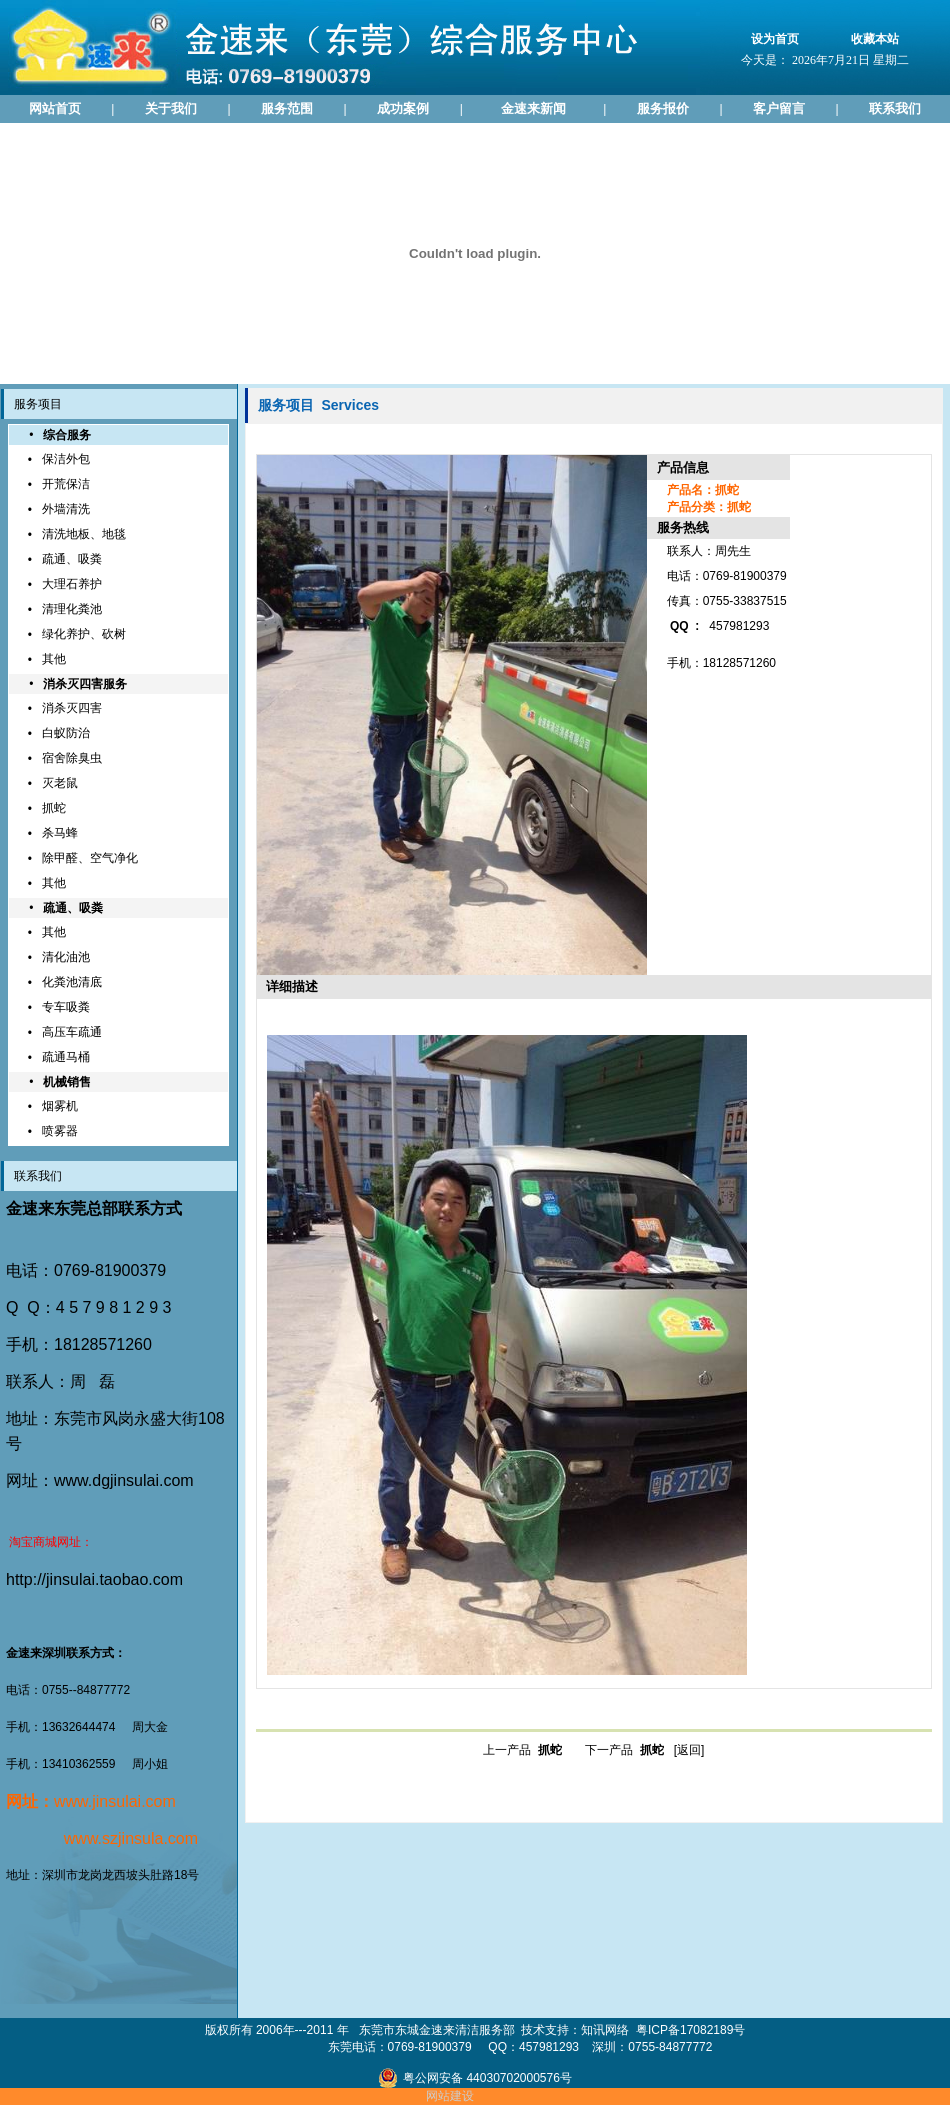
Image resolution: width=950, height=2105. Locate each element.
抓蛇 (54, 808)
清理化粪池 (72, 609)
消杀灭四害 (72, 708)
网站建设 (450, 2096)
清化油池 (66, 957)
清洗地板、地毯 (84, 534)
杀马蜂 (60, 833)
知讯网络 (605, 2030)
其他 (54, 659)
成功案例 (403, 108)
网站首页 (55, 108)
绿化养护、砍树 (84, 634)
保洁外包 (66, 459)
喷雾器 (60, 1131)
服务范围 (287, 108)
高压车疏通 (72, 1032)
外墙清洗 (66, 509)
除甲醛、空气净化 (90, 858)
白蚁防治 (66, 733)
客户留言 (779, 108)
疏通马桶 (66, 1057)
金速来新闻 (533, 108)
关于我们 (171, 108)
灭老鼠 (60, 783)
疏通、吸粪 (72, 559)
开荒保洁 (66, 484)
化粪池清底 (72, 982)
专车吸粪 (66, 1007)
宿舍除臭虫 (72, 758)
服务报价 (663, 108)
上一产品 (522, 1750)
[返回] (689, 1750)
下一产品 (624, 1750)
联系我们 (895, 108)
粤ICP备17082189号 (690, 2030)
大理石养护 (72, 584)
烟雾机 (60, 1106)
